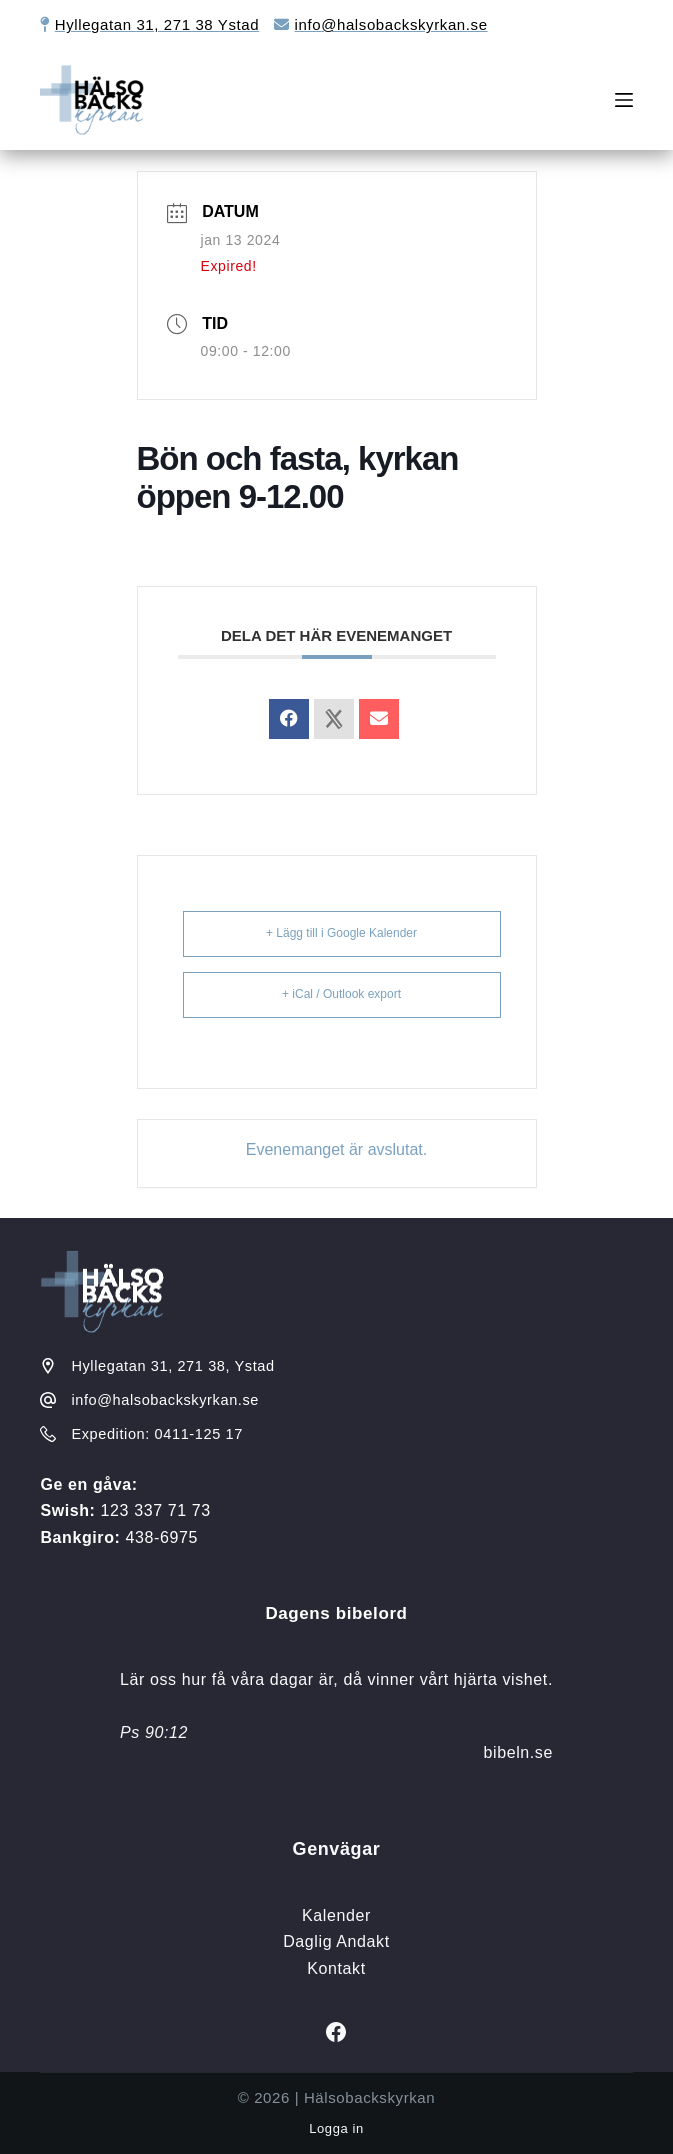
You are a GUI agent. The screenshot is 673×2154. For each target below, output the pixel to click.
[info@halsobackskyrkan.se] (48, 1400)
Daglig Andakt (336, 1941)
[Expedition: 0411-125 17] (48, 1434)
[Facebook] (336, 2032)
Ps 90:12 (154, 1732)
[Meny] (624, 100)
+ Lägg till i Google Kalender (341, 933)
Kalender (336, 1915)
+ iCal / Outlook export (341, 994)
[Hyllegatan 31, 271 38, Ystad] (48, 1366)
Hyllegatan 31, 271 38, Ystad (172, 1366)
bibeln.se (518, 1752)
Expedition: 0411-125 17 (157, 1434)
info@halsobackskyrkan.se (391, 24)
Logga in (336, 2128)
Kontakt (336, 1968)
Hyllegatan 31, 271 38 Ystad (157, 24)
